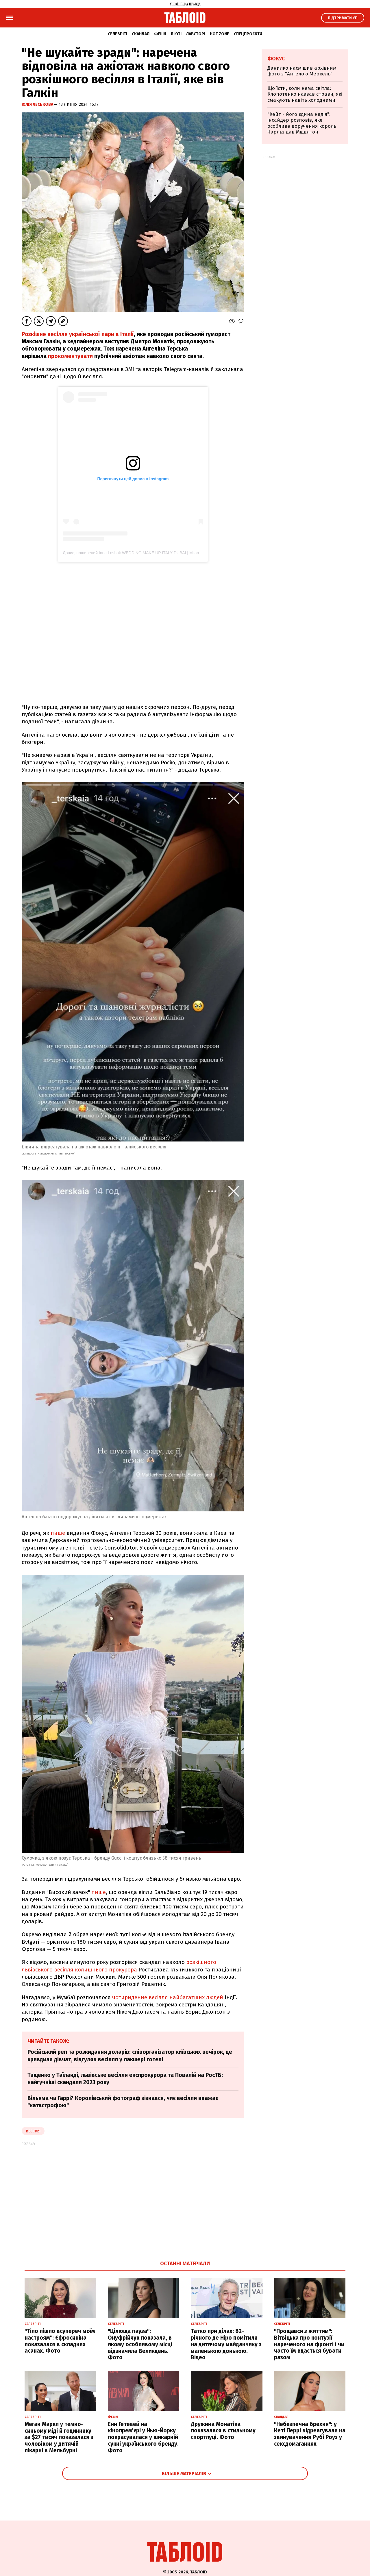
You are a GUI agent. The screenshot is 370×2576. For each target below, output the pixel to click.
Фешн (160, 33)
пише (58, 1533)
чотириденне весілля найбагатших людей (167, 1997)
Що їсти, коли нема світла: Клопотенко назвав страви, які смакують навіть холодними (304, 94)
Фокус (276, 58)
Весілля (33, 2131)
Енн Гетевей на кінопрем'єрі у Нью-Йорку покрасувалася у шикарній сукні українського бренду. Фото (143, 2437)
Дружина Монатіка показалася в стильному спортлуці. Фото (223, 2431)
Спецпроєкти (248, 33)
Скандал (140, 33)
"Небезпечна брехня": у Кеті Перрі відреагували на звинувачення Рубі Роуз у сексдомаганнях (309, 2434)
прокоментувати (70, 356)
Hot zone (219, 33)
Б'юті (176, 33)
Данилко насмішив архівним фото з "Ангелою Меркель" (301, 71)
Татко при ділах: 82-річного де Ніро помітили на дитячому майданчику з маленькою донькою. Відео (226, 2344)
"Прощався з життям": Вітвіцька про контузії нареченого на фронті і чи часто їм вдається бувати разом (309, 2344)
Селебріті (117, 33)
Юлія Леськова (38, 104)
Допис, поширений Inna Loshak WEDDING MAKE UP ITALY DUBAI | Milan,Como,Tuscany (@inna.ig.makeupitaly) (166, 553)
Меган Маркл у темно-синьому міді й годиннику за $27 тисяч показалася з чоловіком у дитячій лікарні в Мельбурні (59, 2437)
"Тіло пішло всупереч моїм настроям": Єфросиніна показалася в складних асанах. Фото (60, 2341)
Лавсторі (195, 33)
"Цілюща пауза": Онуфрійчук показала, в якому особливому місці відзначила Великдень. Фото (140, 2344)
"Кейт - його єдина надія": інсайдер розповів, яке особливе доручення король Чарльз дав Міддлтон (301, 123)
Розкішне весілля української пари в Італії (78, 334)
